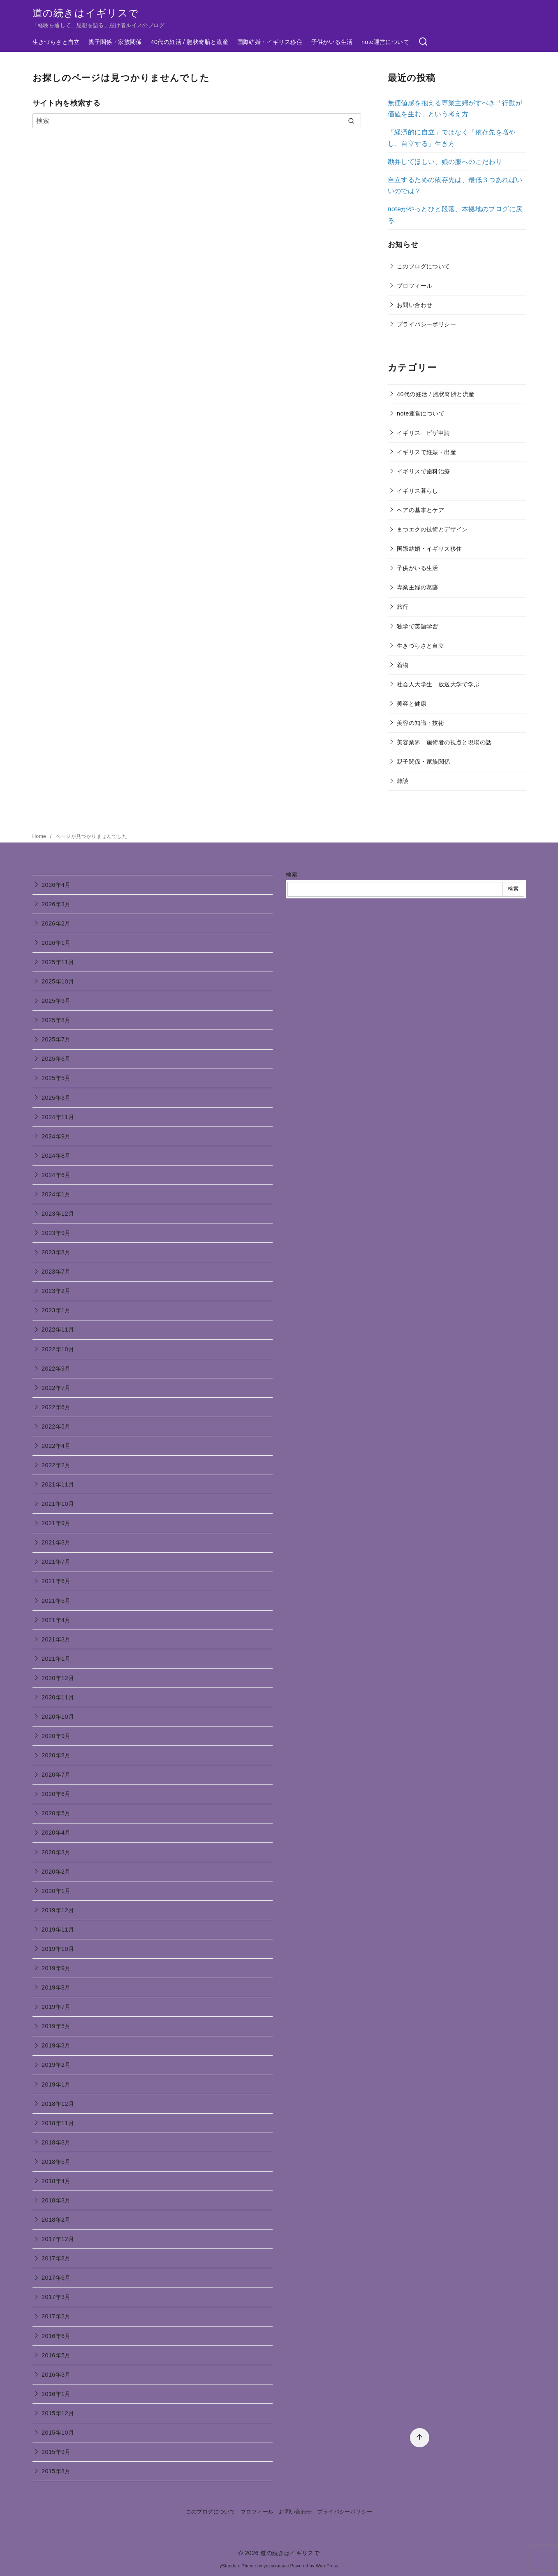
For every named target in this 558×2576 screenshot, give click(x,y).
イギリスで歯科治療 (423, 471)
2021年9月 (56, 1523)
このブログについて (423, 266)
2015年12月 (58, 2413)
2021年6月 (56, 1581)
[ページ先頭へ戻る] (419, 2437)
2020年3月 (56, 1852)
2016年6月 (56, 2336)
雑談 (403, 781)
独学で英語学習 (417, 626)
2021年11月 (58, 1484)
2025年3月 (56, 1097)
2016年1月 (56, 2394)
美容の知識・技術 (420, 723)
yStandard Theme (238, 2566)
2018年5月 (56, 2161)
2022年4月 (56, 1446)
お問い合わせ (414, 305)
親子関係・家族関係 (115, 42)
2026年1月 (56, 942)
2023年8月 (56, 1252)
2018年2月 (56, 2219)
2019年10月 (58, 1949)
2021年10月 (58, 1503)
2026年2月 (56, 923)
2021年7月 (56, 1561)
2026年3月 (56, 904)
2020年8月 (56, 1755)
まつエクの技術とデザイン (432, 529)
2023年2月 (56, 1291)
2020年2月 (56, 1871)
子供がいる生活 (332, 42)
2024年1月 (56, 1194)
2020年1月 (56, 1891)
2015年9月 (56, 2452)
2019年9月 (56, 1968)
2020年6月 (56, 1794)
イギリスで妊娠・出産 (426, 452)
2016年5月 (56, 2355)
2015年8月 (56, 2471)
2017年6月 (56, 2277)
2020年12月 (58, 1678)
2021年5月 (56, 1600)
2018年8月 (56, 2142)
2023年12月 (58, 1213)
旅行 (403, 606)
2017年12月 (58, 2239)
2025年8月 (56, 1020)
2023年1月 (56, 1310)
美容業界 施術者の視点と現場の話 (444, 742)
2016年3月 (56, 2374)
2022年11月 (58, 1329)
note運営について (385, 42)
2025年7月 (56, 1039)
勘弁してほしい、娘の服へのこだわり (445, 161)
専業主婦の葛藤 (417, 587)
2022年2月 (56, 1465)
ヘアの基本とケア (420, 510)
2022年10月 (58, 1349)
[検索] (423, 42)
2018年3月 (56, 2200)
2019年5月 (56, 2026)
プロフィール (414, 285)
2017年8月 (56, 2258)
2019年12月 (58, 1910)
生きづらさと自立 (56, 42)
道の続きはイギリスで (85, 12)
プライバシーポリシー (426, 324)
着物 (403, 665)
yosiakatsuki (276, 2566)
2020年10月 (58, 1716)
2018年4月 (56, 2181)
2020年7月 (56, 1774)
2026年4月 (56, 885)
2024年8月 (56, 1155)
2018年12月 (58, 2104)
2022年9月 (56, 1368)
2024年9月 (56, 1136)
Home (40, 836)
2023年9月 (56, 1233)
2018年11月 (58, 2123)
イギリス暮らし (417, 490)
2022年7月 (56, 1388)
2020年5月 (56, 1813)
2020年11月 (58, 1697)
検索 (292, 874)
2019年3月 (56, 2045)
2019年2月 (56, 2064)
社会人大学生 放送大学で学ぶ (438, 684)
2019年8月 (56, 1987)
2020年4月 (56, 1832)
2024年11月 (58, 1117)
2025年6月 (56, 1058)
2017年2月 (56, 2316)
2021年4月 (56, 1620)
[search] (351, 120)
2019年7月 (56, 2007)
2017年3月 (56, 2297)
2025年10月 (58, 981)
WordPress (327, 2566)
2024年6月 (56, 1175)
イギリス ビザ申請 (423, 432)
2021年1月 (56, 1658)
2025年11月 (58, 962)
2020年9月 (56, 1736)
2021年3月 (56, 1639)
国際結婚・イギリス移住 (269, 42)
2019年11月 (58, 1929)
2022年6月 (56, 1407)
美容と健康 (411, 703)
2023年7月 (56, 1271)
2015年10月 (58, 2432)
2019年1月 (56, 2084)
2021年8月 (56, 1542)
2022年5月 (56, 1426)
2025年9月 (56, 1000)
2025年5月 (56, 1078)
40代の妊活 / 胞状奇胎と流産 (189, 42)
